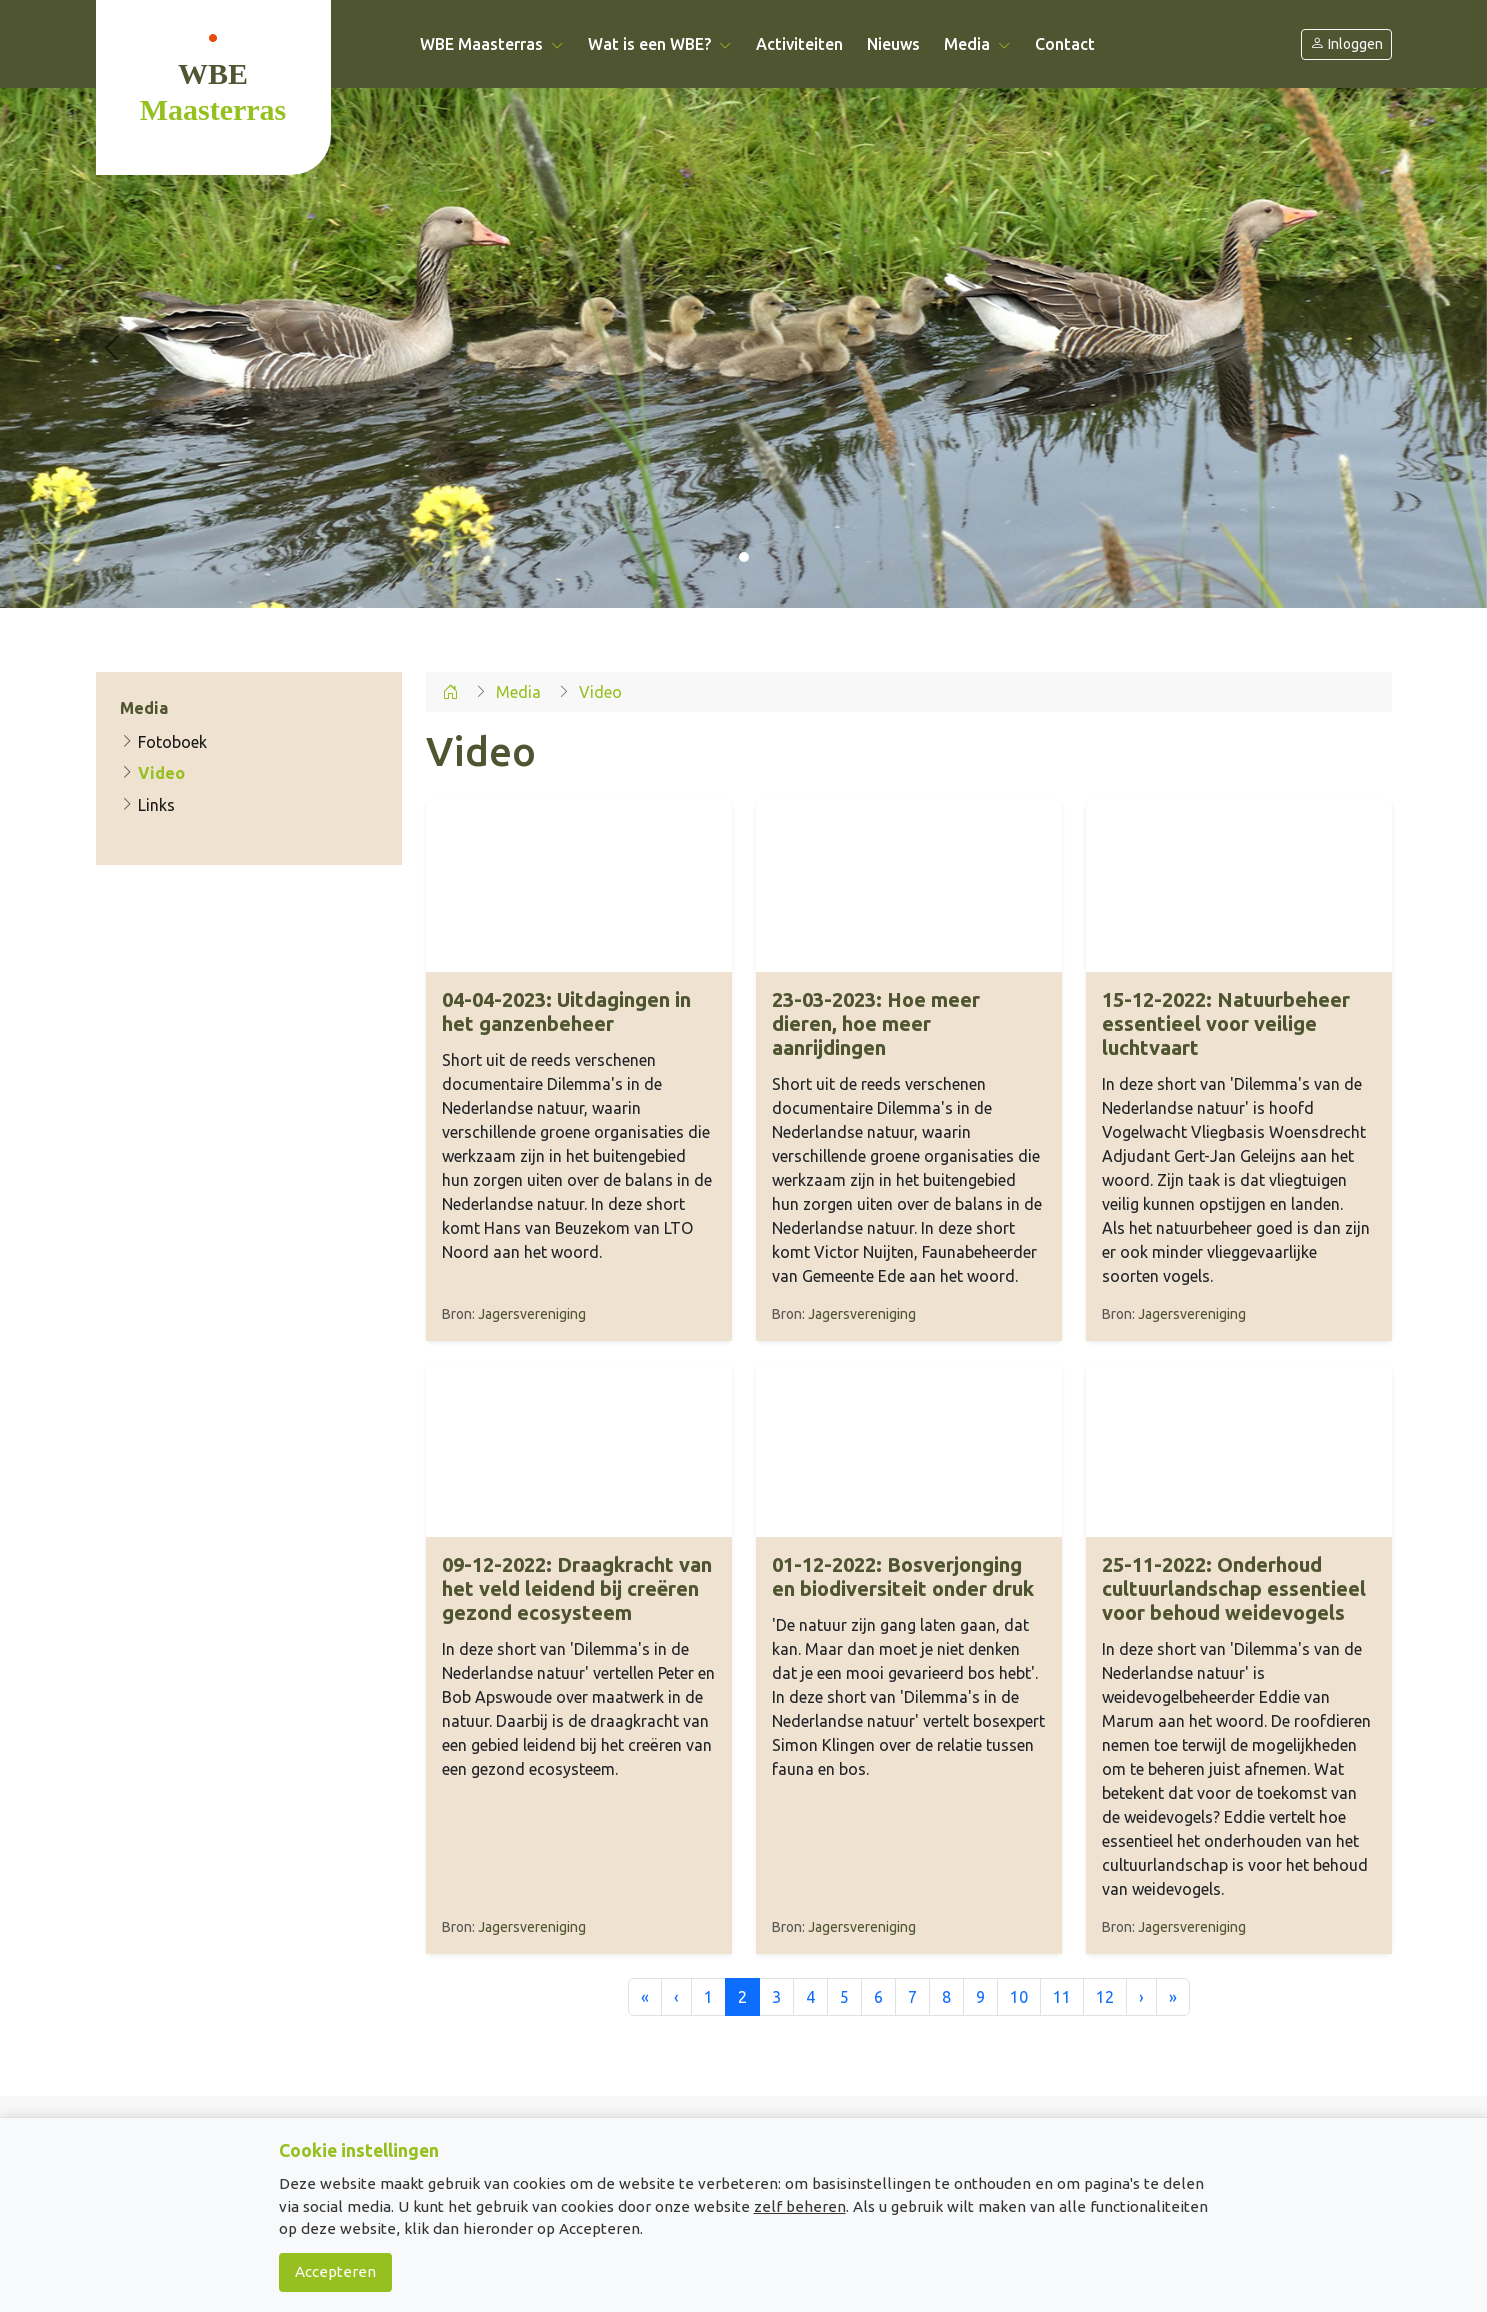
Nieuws (893, 44)
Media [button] (977, 44)
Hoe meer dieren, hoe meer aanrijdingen (876, 1023)
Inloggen (1346, 44)
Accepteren (335, 2271)
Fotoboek (163, 742)
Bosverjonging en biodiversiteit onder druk (903, 1576)
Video (152, 773)
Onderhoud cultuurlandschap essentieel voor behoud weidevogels (1234, 1588)
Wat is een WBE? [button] (660, 44)
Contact (1065, 44)
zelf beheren (800, 2206)
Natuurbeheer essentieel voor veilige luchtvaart (1226, 1023)
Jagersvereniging (532, 1314)
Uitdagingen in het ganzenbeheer (566, 1011)
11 (1062, 1997)
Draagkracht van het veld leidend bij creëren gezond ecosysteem (577, 1588)
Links (147, 805)
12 (1105, 1997)
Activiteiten (799, 44)
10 (1019, 1997)
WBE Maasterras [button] (492, 44)
